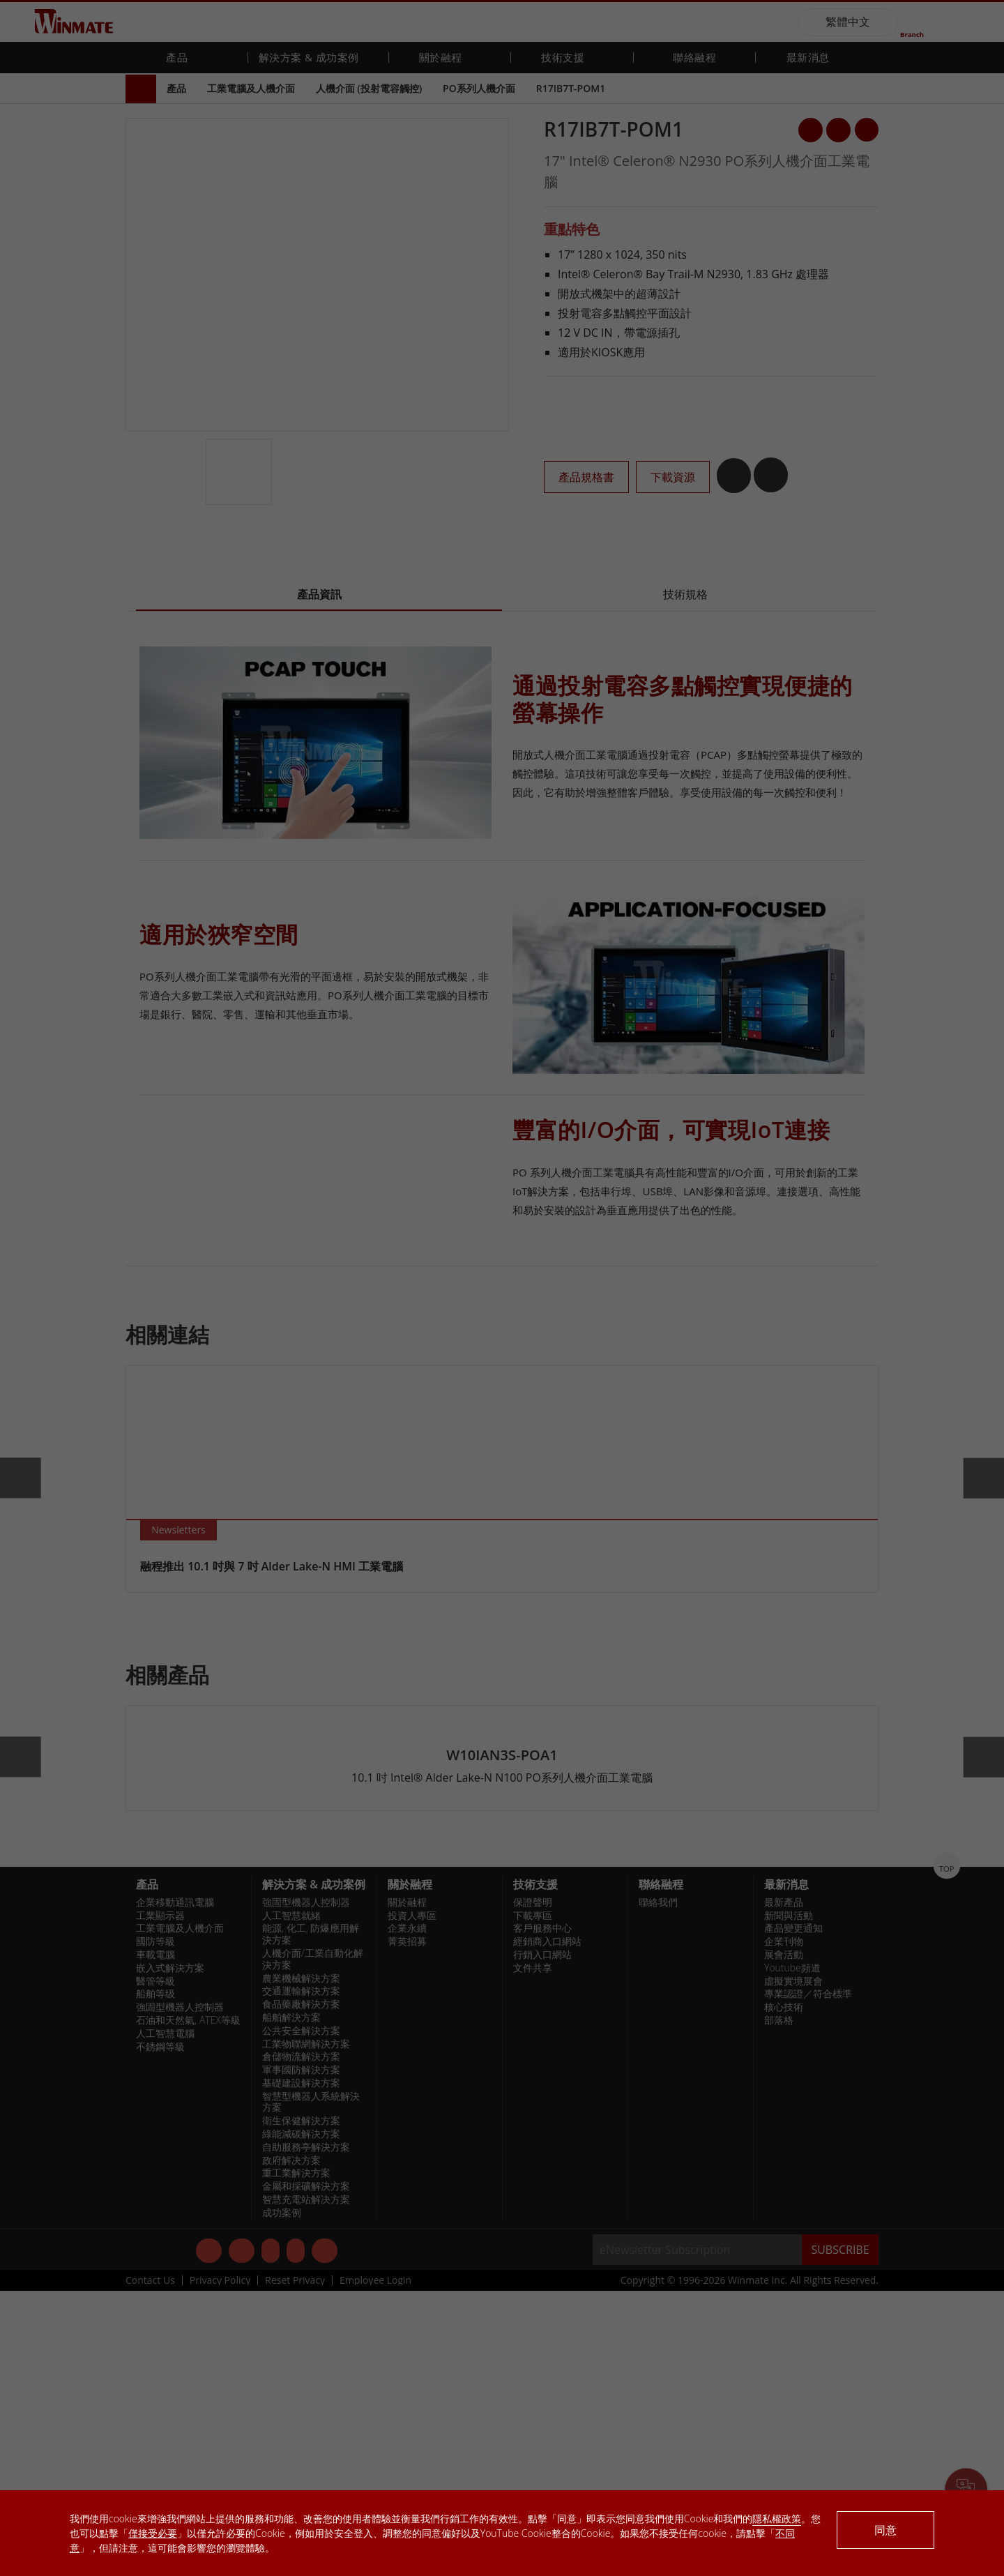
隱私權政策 (776, 2518)
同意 (885, 2530)
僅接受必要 (152, 2533)
